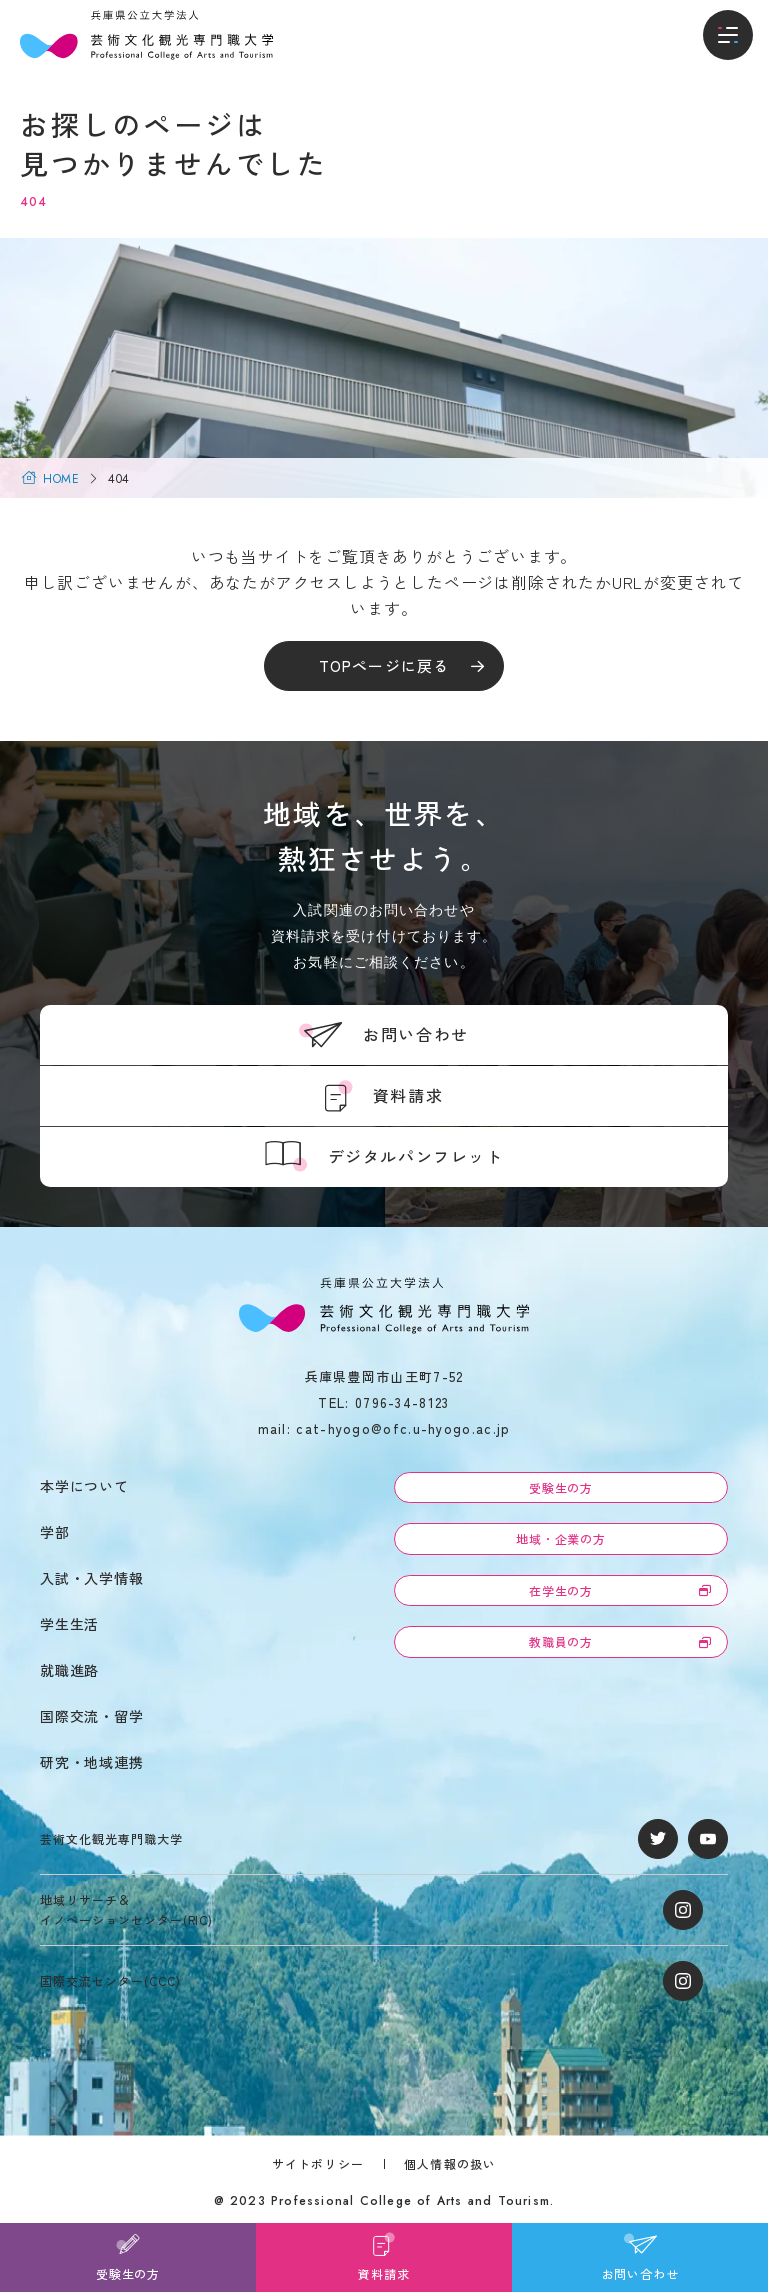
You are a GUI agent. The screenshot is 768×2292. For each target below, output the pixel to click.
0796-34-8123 (402, 1402)
